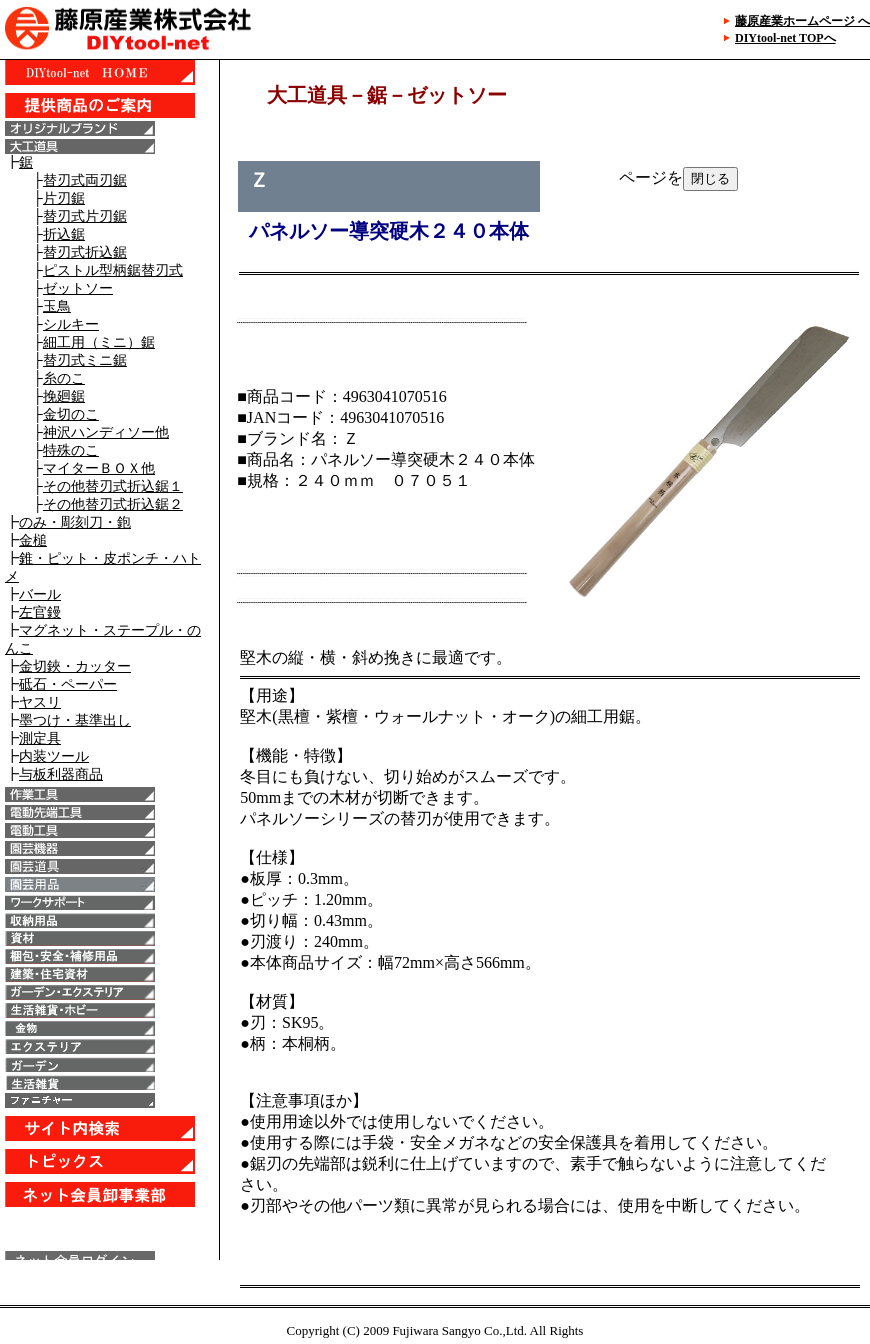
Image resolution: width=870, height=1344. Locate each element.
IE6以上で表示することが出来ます (109, 660)
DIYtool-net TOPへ (785, 38)
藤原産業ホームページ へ (802, 21)
